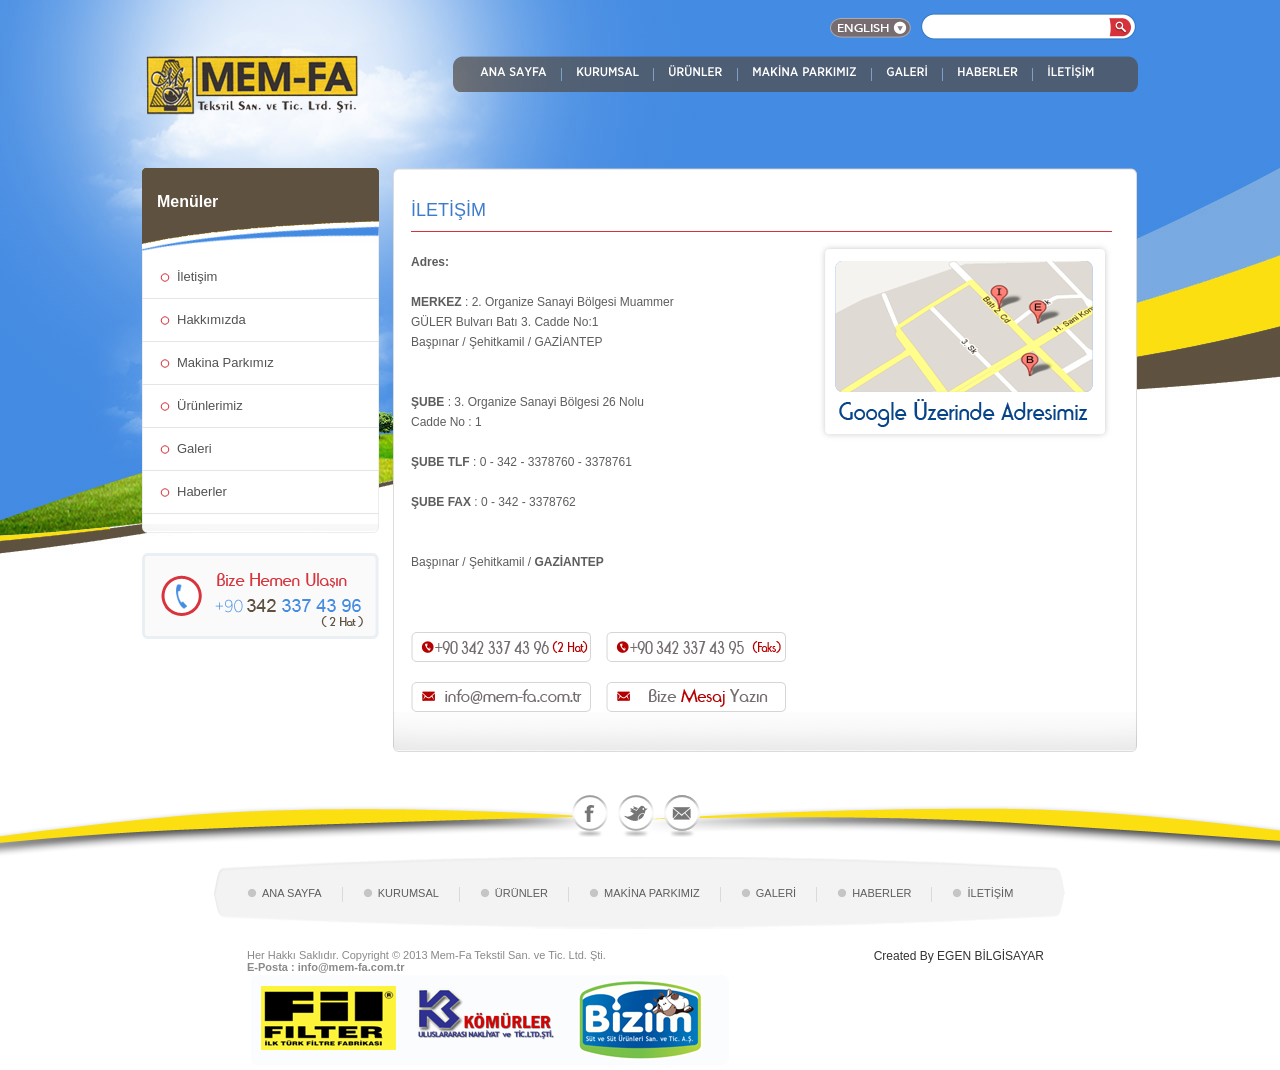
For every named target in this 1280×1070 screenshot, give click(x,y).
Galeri (194, 448)
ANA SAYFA (292, 893)
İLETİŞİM (990, 893)
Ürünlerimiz (210, 405)
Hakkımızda (211, 319)
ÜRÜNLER (521, 893)
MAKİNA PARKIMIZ (652, 893)
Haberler (202, 491)
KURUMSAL (408, 893)
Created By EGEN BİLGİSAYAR (959, 956)
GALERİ (776, 893)
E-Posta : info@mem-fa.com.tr (325, 967)
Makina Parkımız (225, 362)
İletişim (197, 276)
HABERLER (881, 893)
